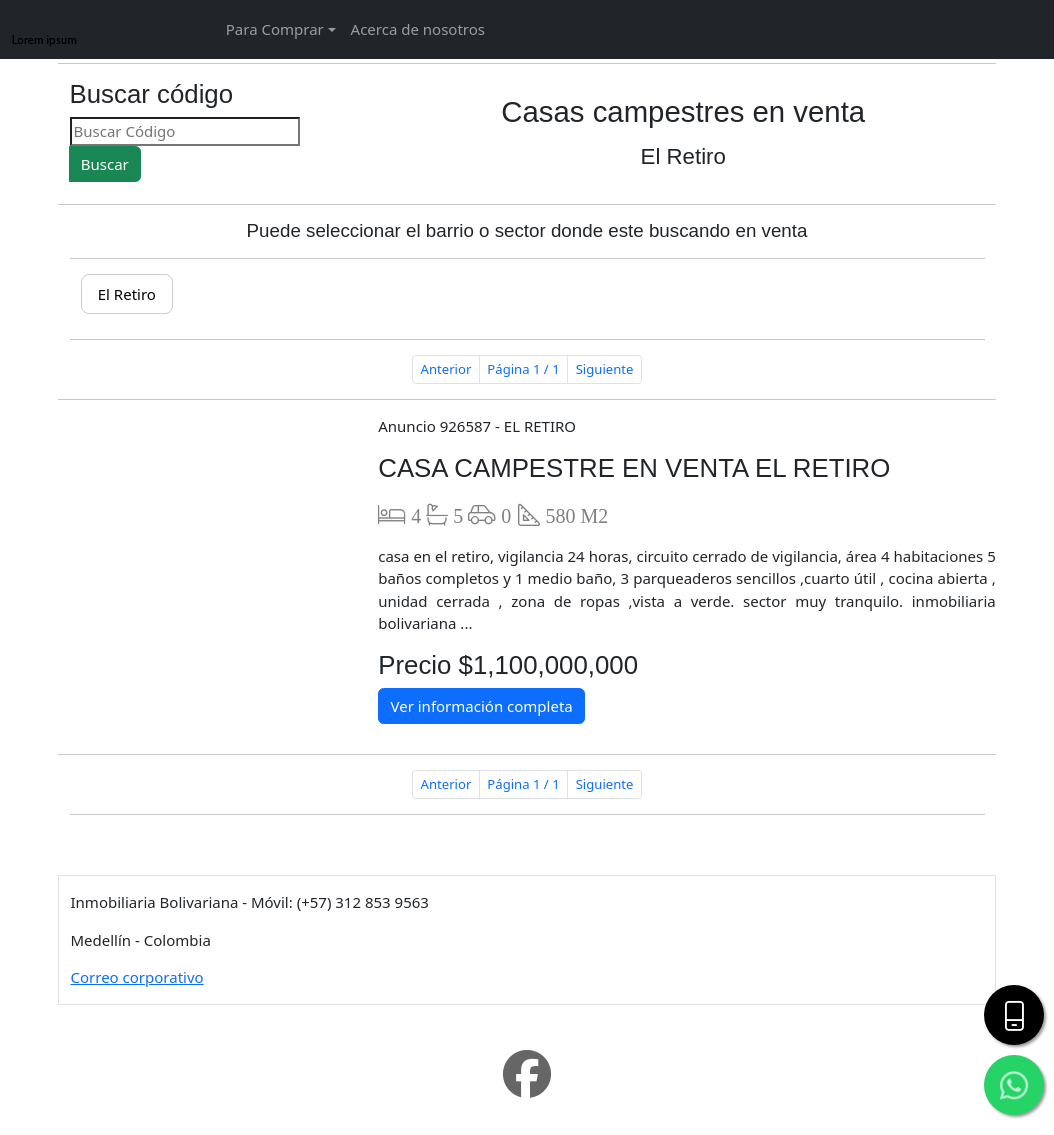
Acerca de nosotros (418, 29)
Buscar (105, 164)
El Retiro (127, 294)
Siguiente (605, 369)
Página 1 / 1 (523, 369)
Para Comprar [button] (275, 29)
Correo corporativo (137, 977)
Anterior (446, 369)
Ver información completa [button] (481, 706)
